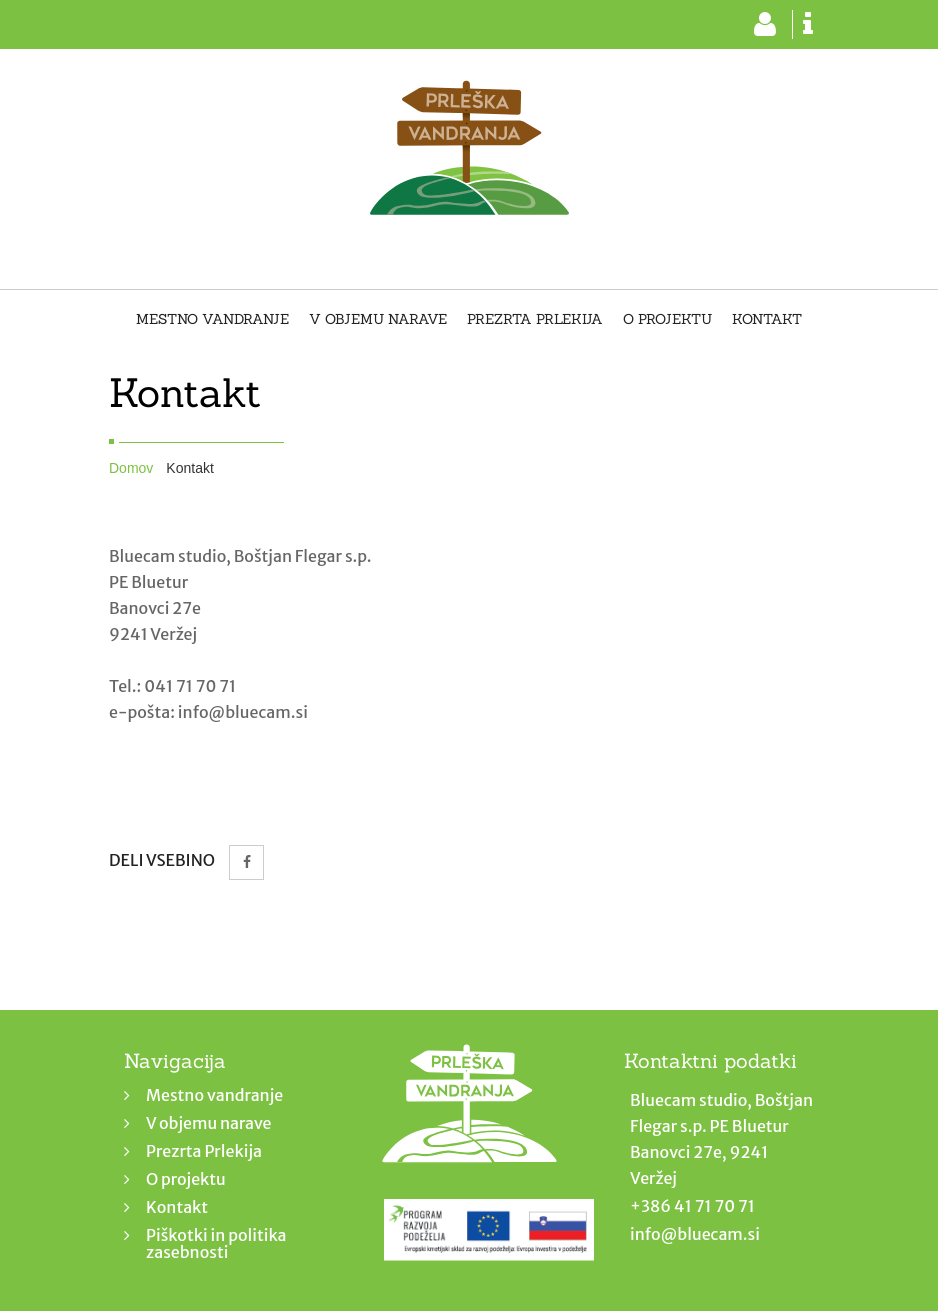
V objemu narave (378, 320)
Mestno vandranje (212, 320)
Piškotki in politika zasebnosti (216, 1243)
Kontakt (767, 320)
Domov (131, 468)
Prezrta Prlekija (535, 320)
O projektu (667, 320)
